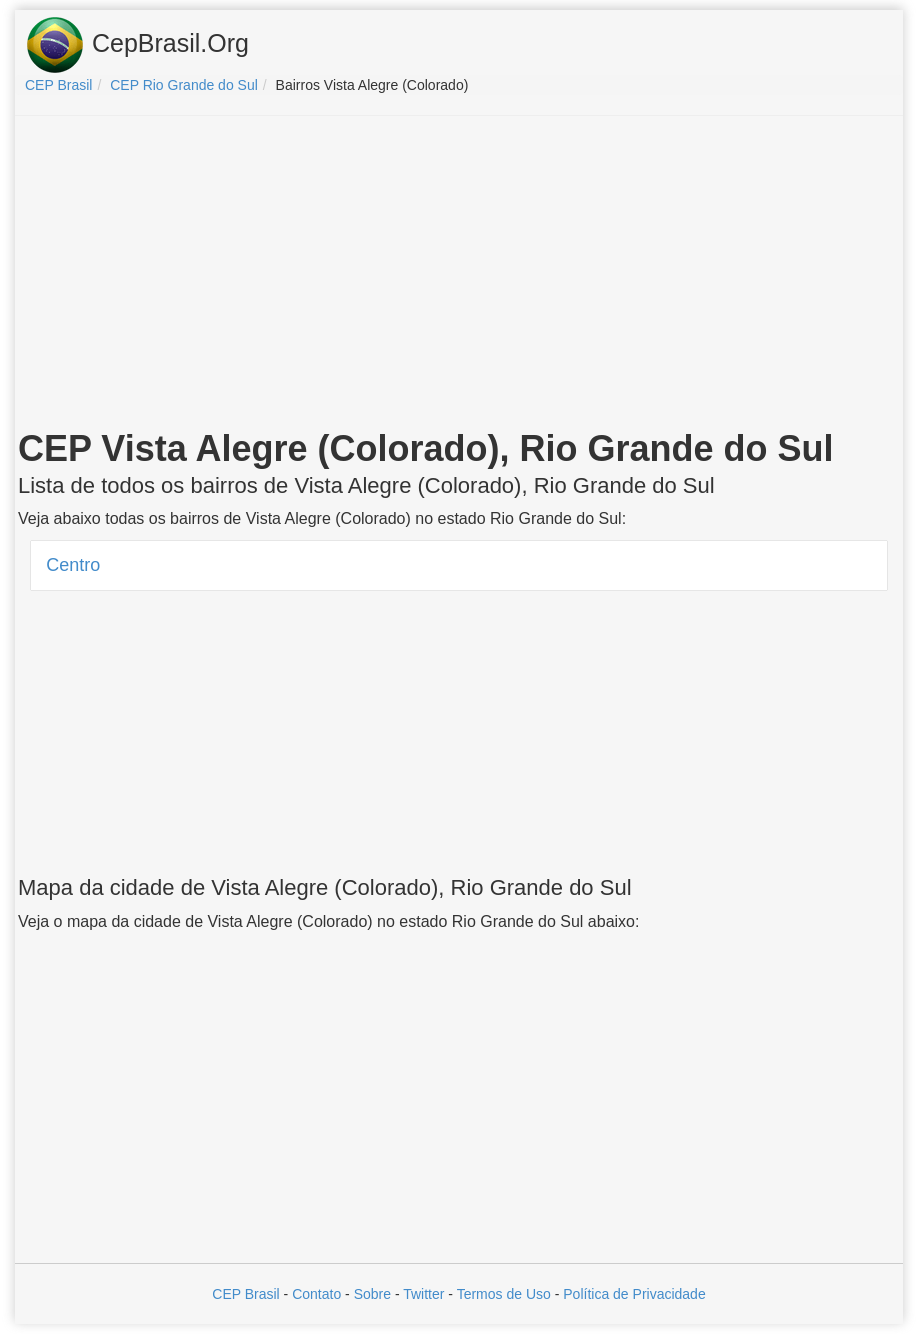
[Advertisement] (459, 276)
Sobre (372, 1294)
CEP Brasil (245, 1294)
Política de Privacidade (634, 1294)
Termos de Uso (504, 1294)
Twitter (423, 1294)
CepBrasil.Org (137, 45)
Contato (316, 1294)
